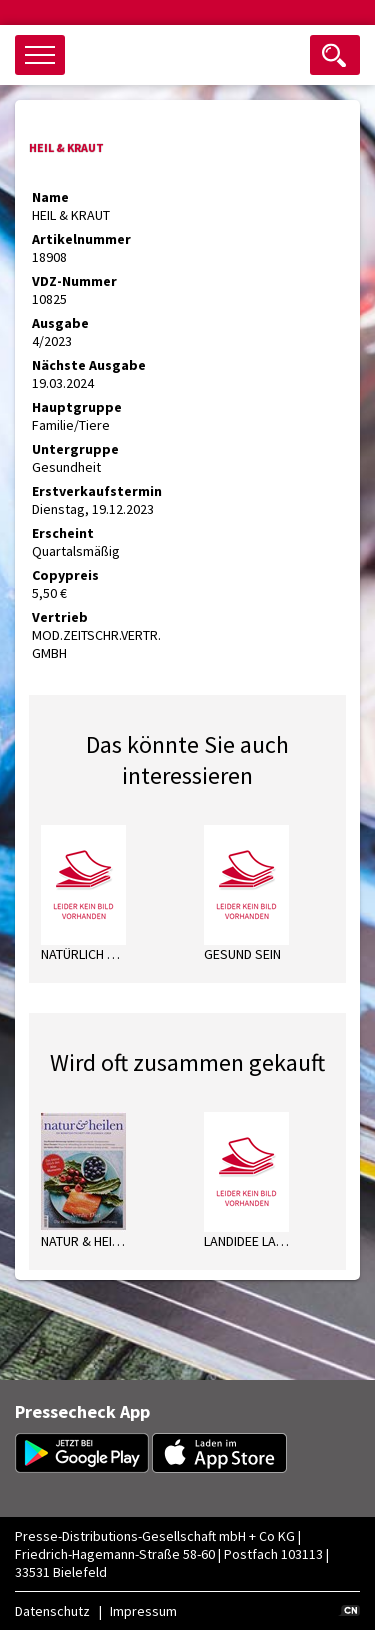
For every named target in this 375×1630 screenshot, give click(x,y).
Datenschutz (52, 1611)
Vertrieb (60, 617)
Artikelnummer (81, 239)
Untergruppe (75, 449)
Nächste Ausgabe (89, 365)
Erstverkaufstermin (97, 491)
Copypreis (65, 575)
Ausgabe (60, 323)
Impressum (143, 1611)
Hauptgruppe (77, 407)
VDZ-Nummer (74, 281)
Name (50, 197)
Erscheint (63, 533)
